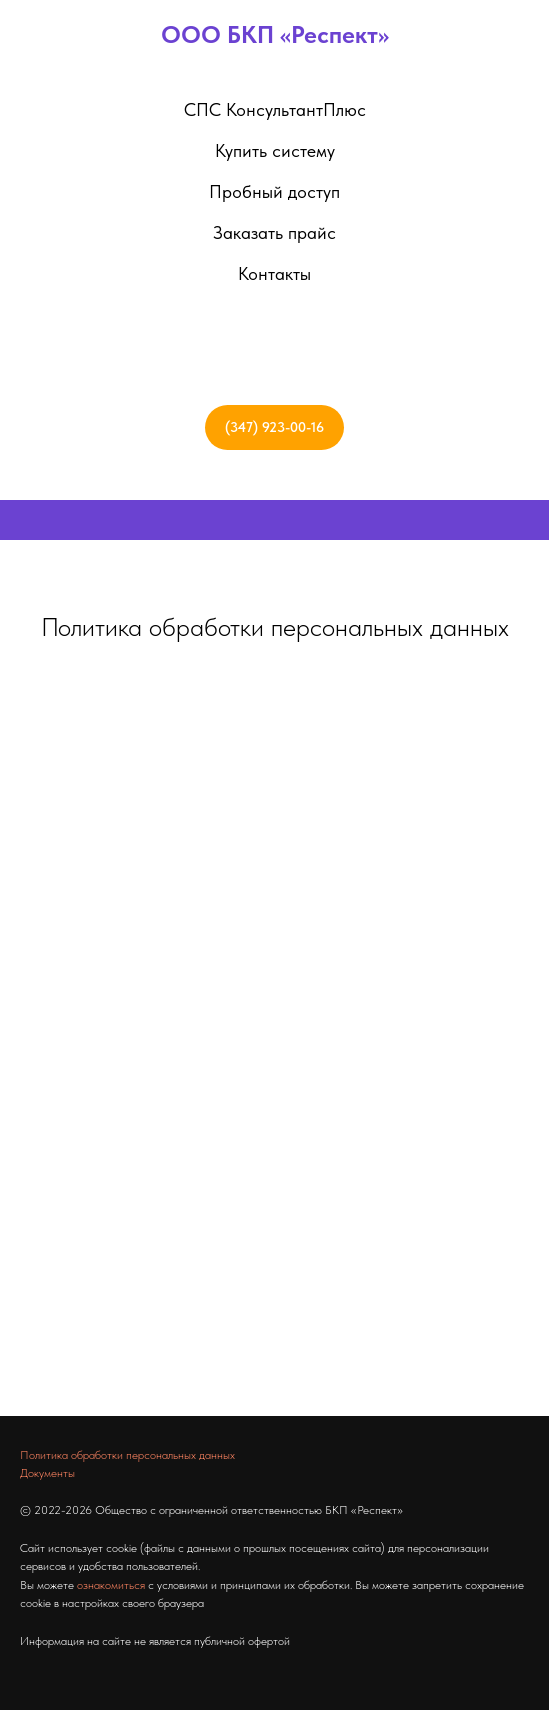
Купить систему (275, 150)
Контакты (274, 273)
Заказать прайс (274, 232)
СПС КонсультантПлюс (275, 109)
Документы (47, 1473)
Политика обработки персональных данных (275, 626)
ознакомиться (111, 1585)
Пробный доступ (274, 191)
